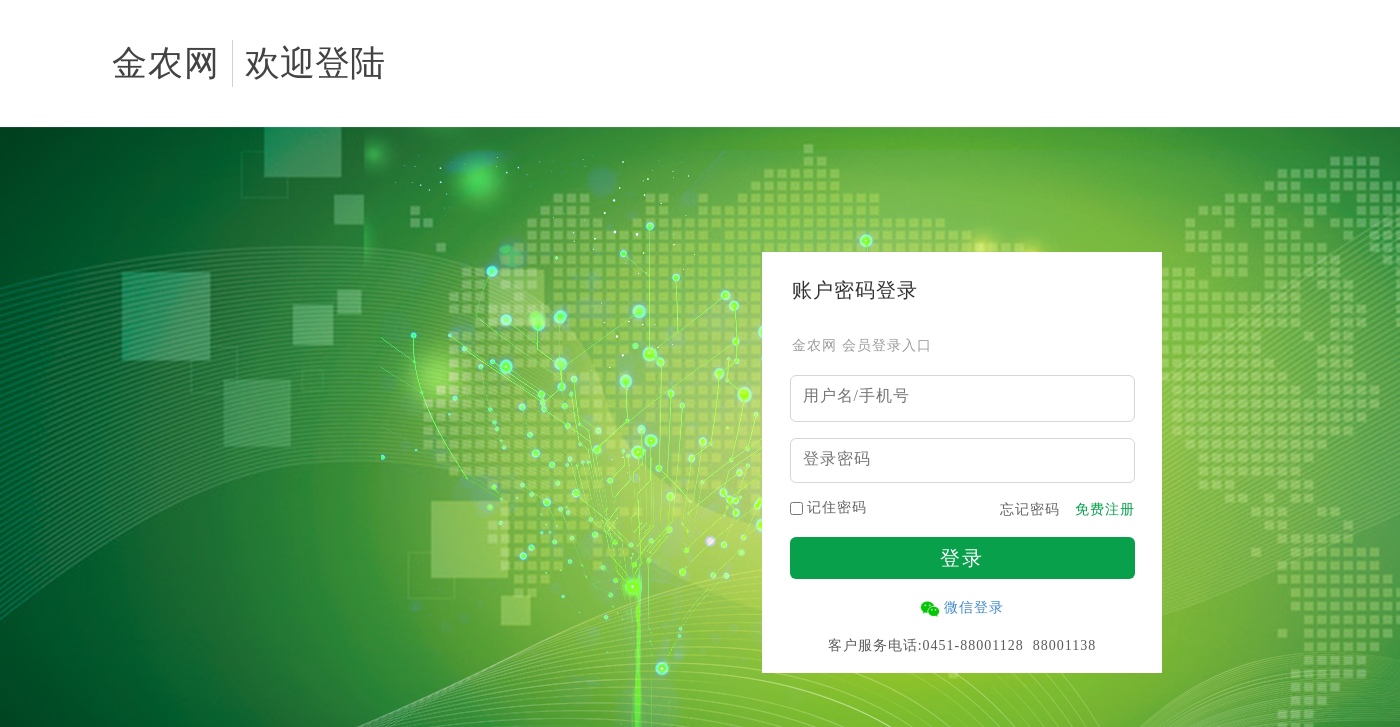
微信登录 (974, 607)
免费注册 (1105, 510)
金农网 (166, 63)
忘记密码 (1030, 510)
